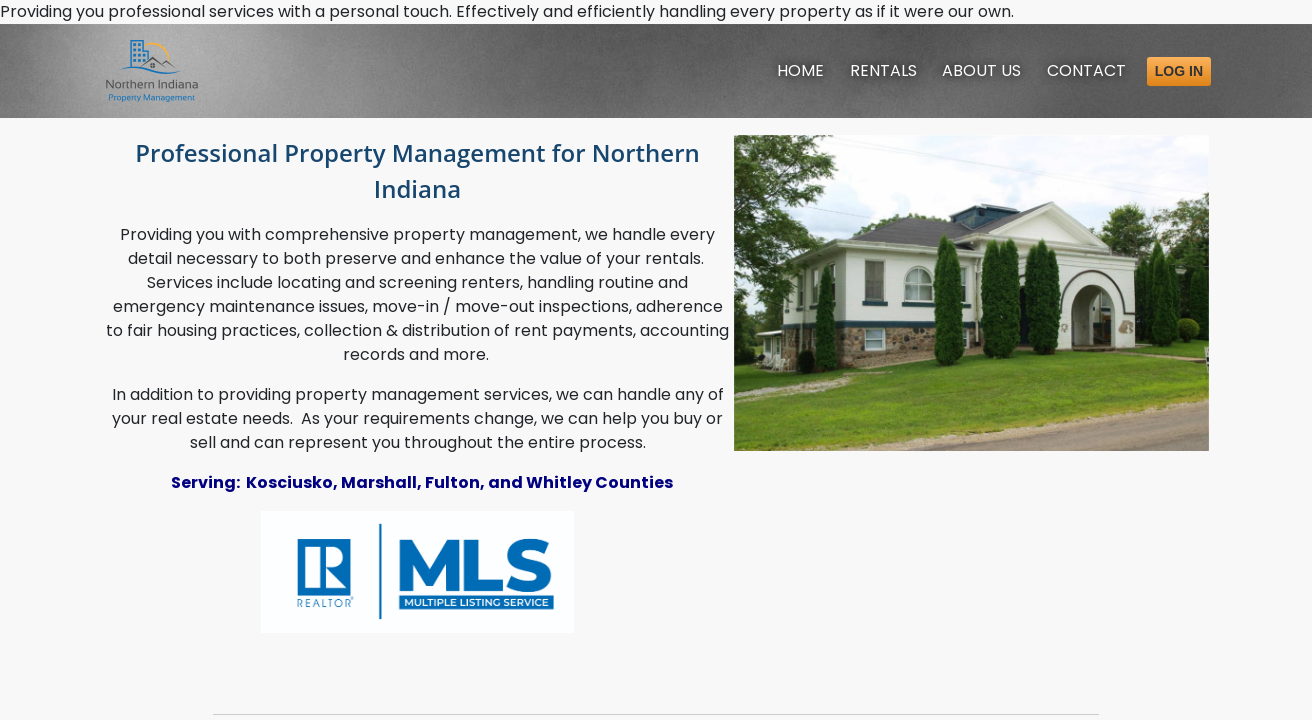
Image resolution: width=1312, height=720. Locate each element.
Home (800, 70)
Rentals (883, 70)
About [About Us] (981, 70)
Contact (1086, 70)
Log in (1179, 71)
